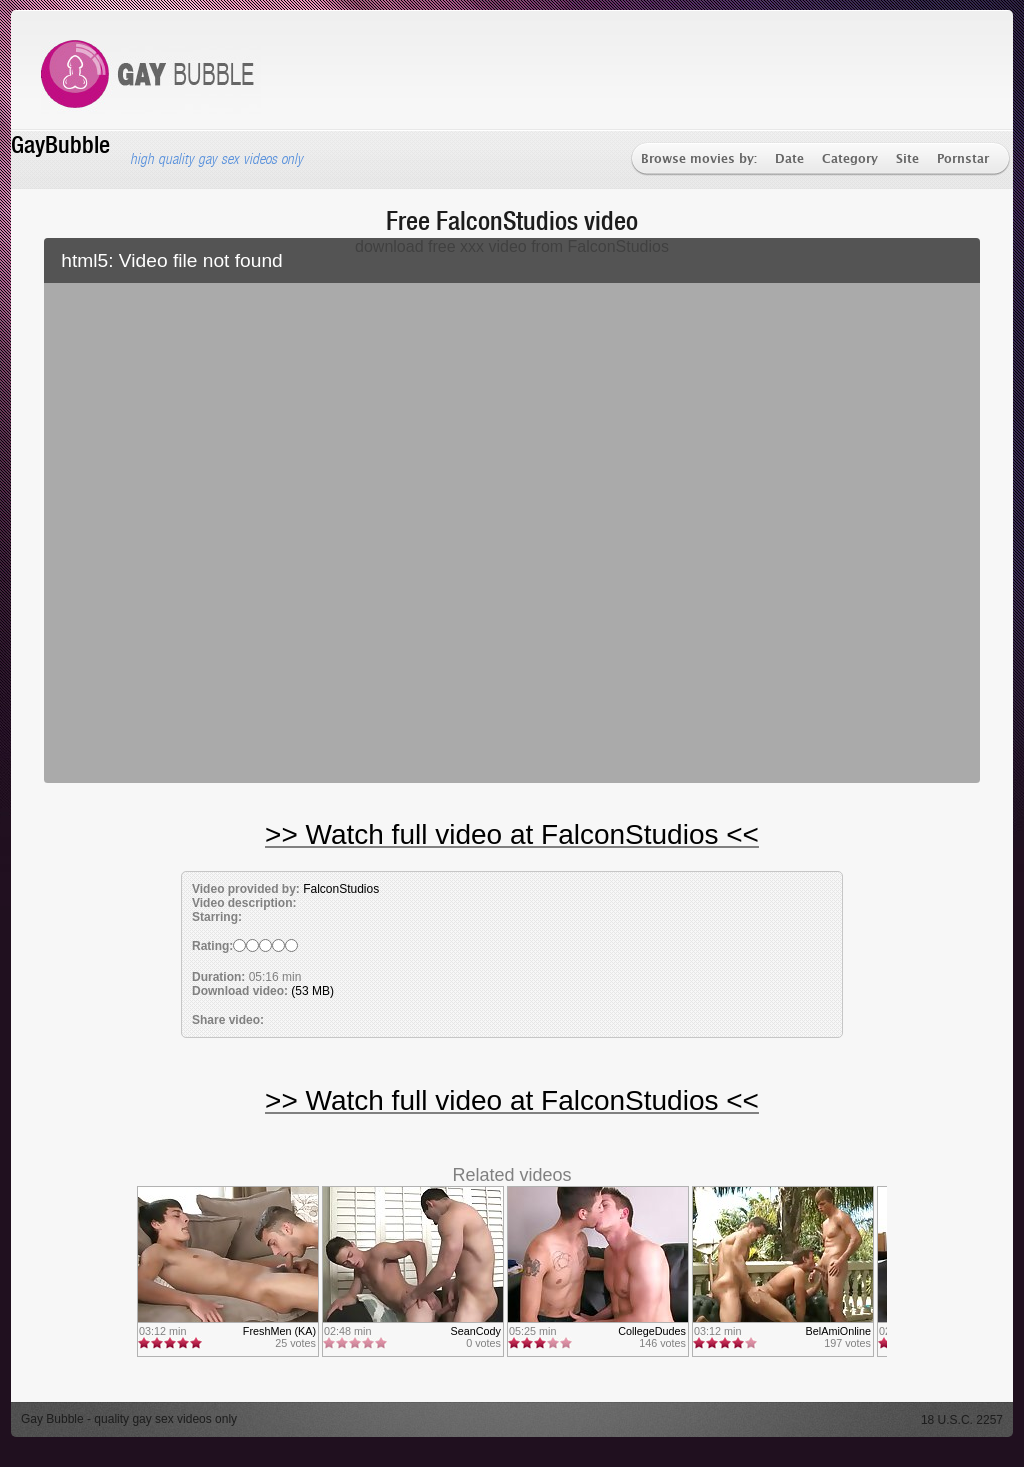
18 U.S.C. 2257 (962, 1420)
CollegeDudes (652, 1331)
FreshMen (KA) (279, 1331)
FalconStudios (341, 889)
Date (789, 159)
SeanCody (476, 1331)
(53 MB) (312, 991)
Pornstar (963, 159)
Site (907, 159)
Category (850, 159)
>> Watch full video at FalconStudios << (512, 834)
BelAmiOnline (838, 1331)
